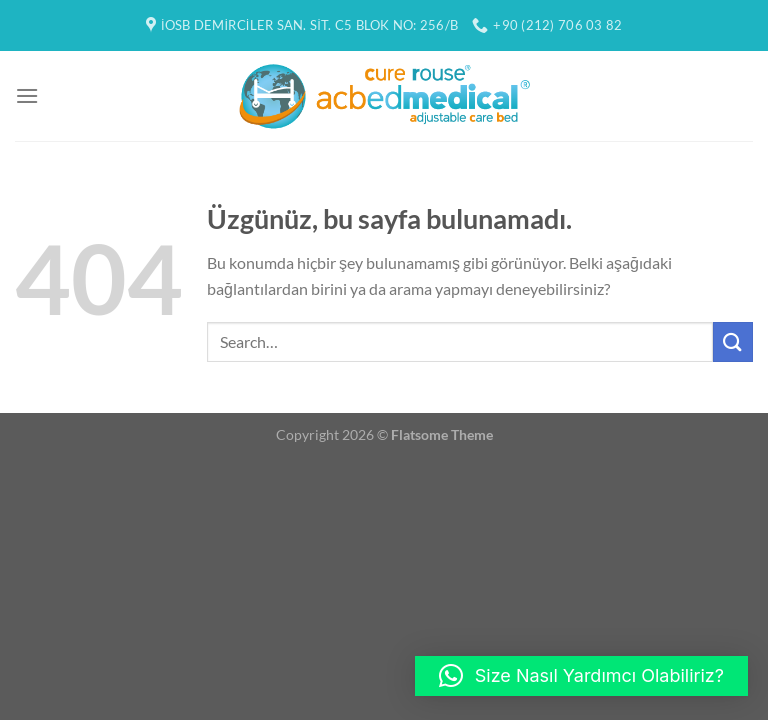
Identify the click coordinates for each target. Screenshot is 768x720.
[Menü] (27, 95)
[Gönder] (733, 341)
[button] (581, 676)
